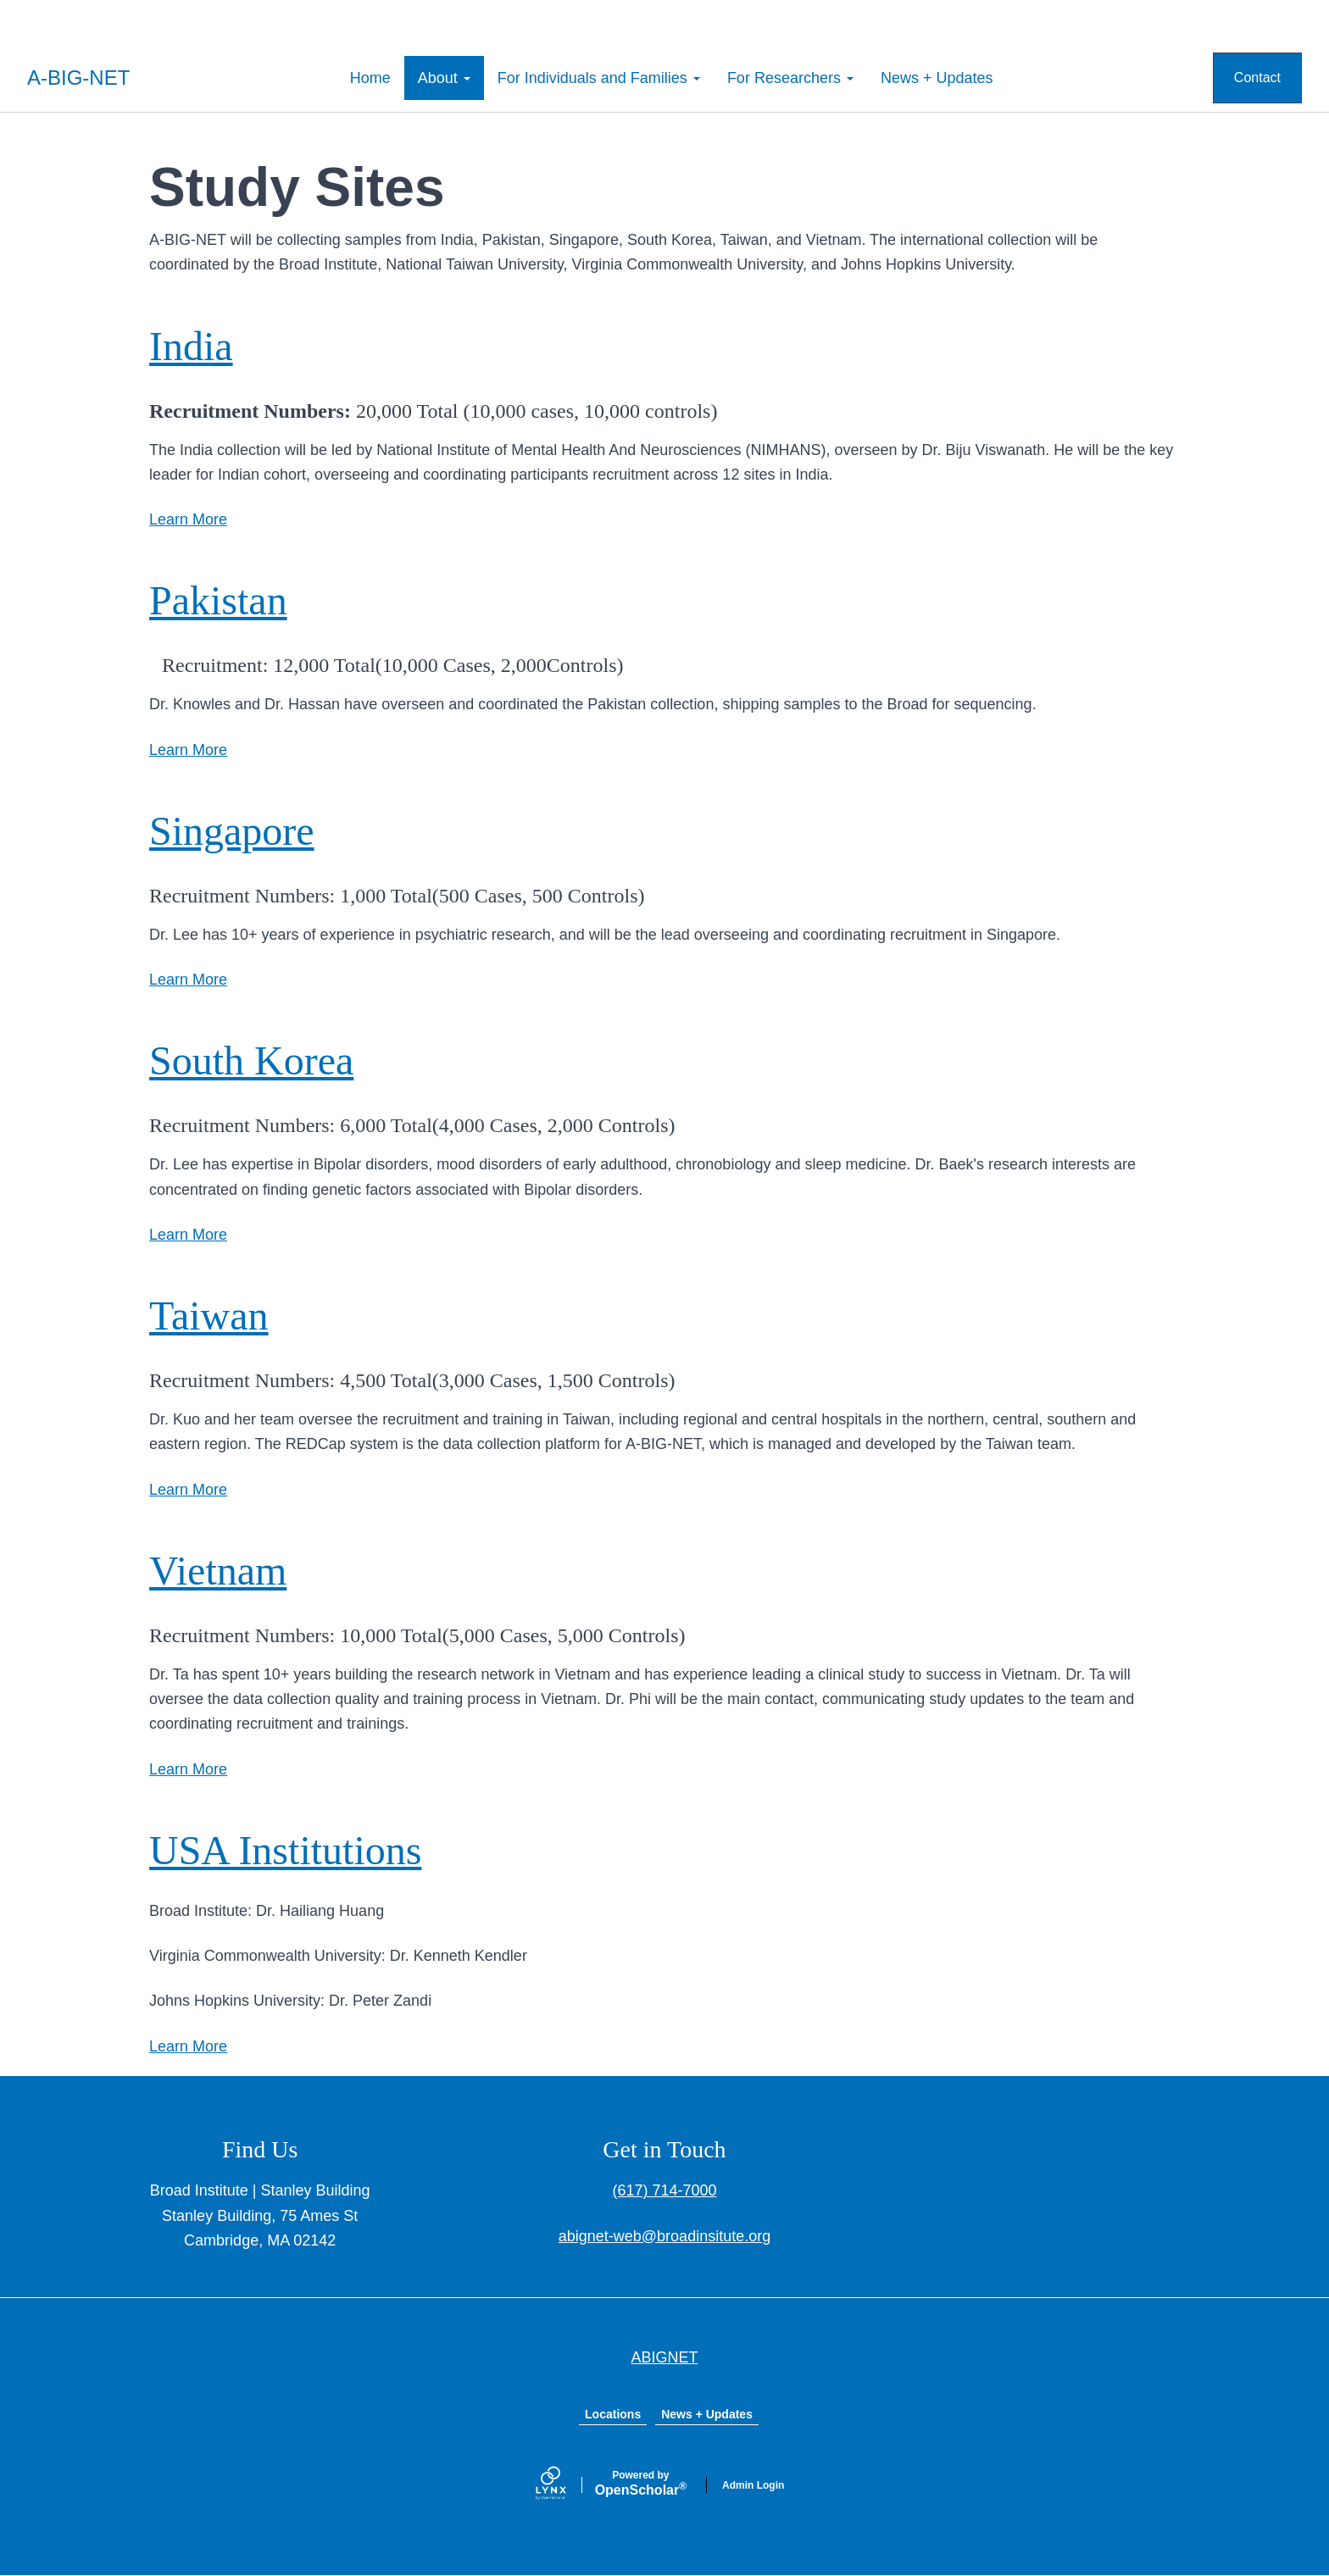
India (191, 346)
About (444, 77)
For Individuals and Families (599, 77)
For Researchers (790, 77)
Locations (613, 2414)
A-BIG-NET (78, 77)
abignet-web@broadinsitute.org (664, 2236)
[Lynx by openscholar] (565, 2485)
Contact (1257, 77)
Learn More (188, 519)
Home (370, 77)
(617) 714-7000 (664, 2190)
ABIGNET (664, 2357)
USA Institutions (285, 1850)
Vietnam (217, 1570)
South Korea (251, 1060)
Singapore (231, 830)
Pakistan (218, 600)
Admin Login (753, 2485)
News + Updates (937, 77)
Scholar (641, 2483)
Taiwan (209, 1315)
